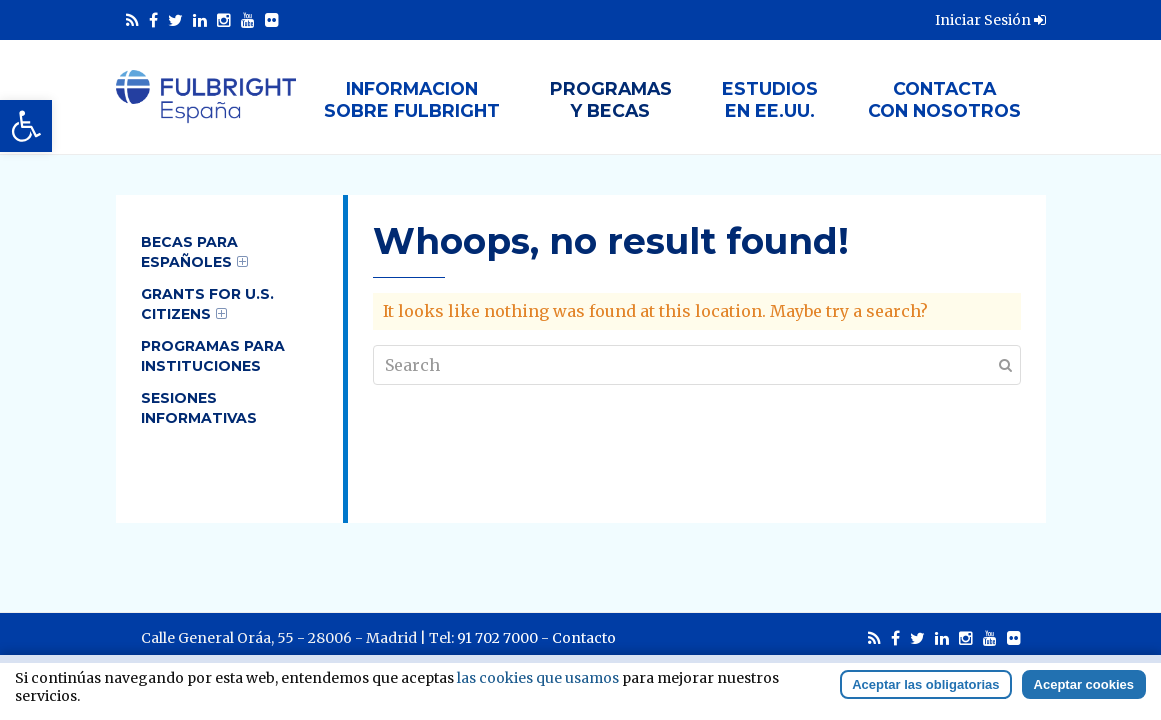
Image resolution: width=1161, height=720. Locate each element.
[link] (26, 126)
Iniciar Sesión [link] (990, 20)
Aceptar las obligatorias (925, 684)
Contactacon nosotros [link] (944, 99)
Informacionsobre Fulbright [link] (412, 99)
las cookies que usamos (538, 678)
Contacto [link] (584, 638)
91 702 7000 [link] (497, 638)
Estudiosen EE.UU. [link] (770, 99)
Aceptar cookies (1084, 684)
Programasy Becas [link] (611, 99)
